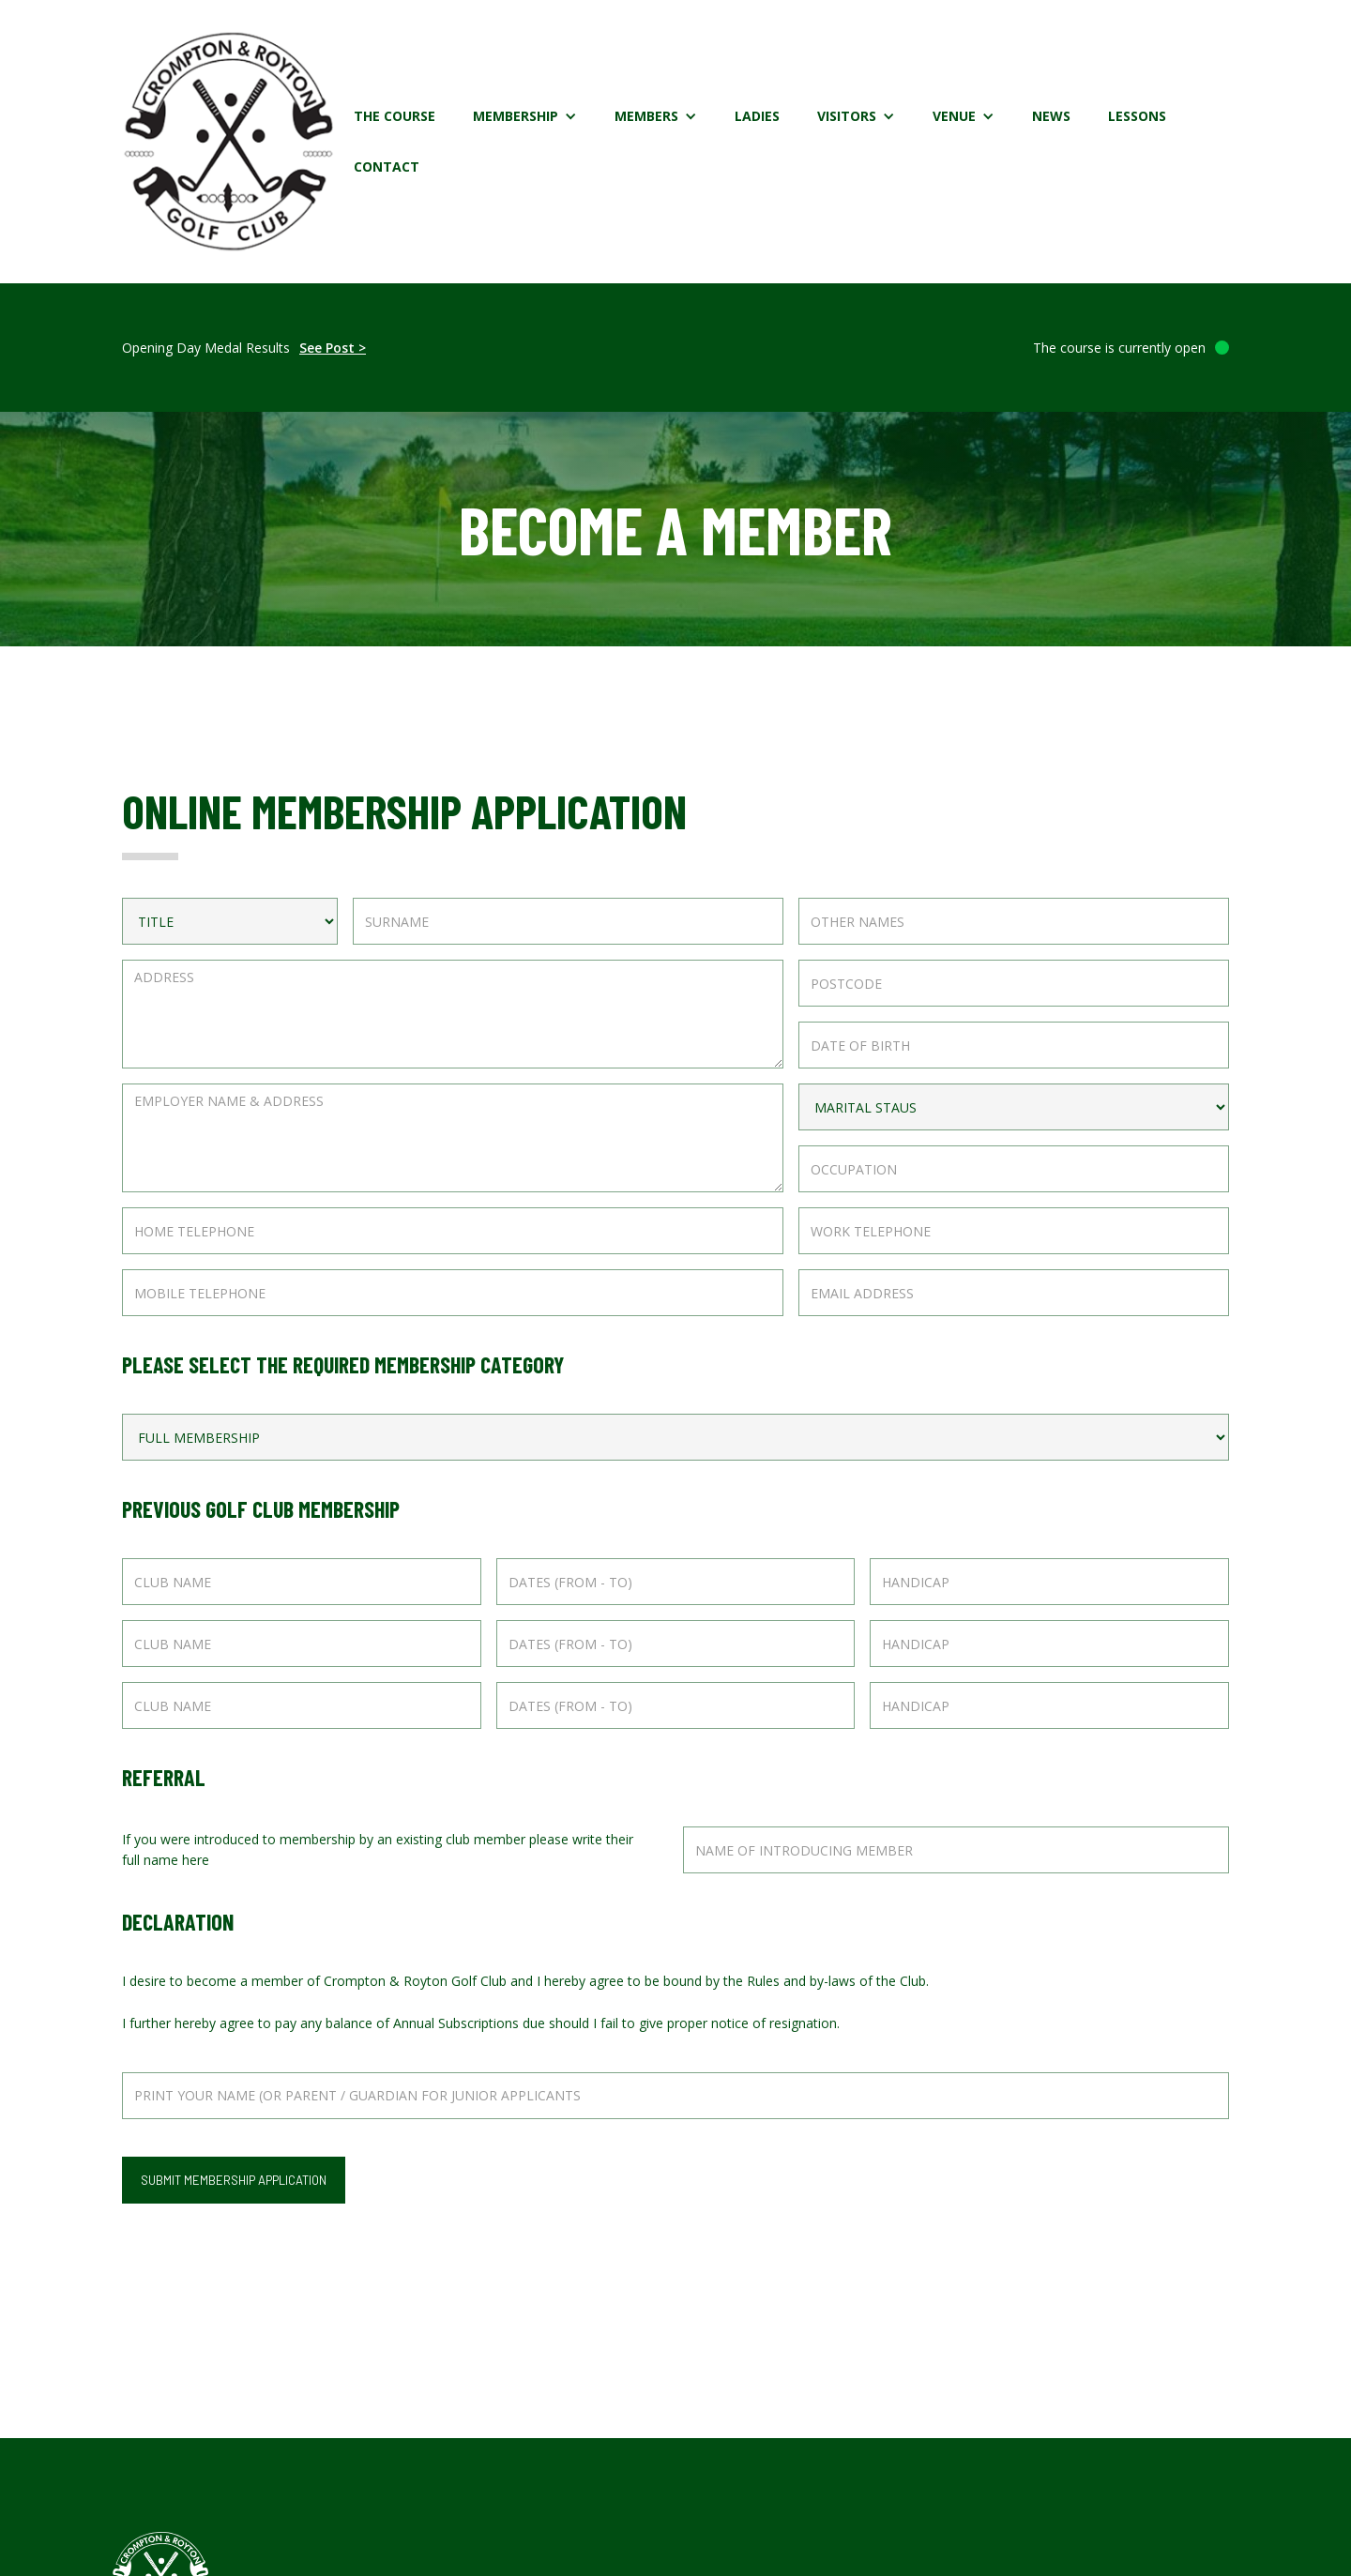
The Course (394, 116)
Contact (386, 166)
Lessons (1137, 116)
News (1051, 116)
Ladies (757, 116)
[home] (228, 141)
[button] (525, 116)
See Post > (332, 347)
